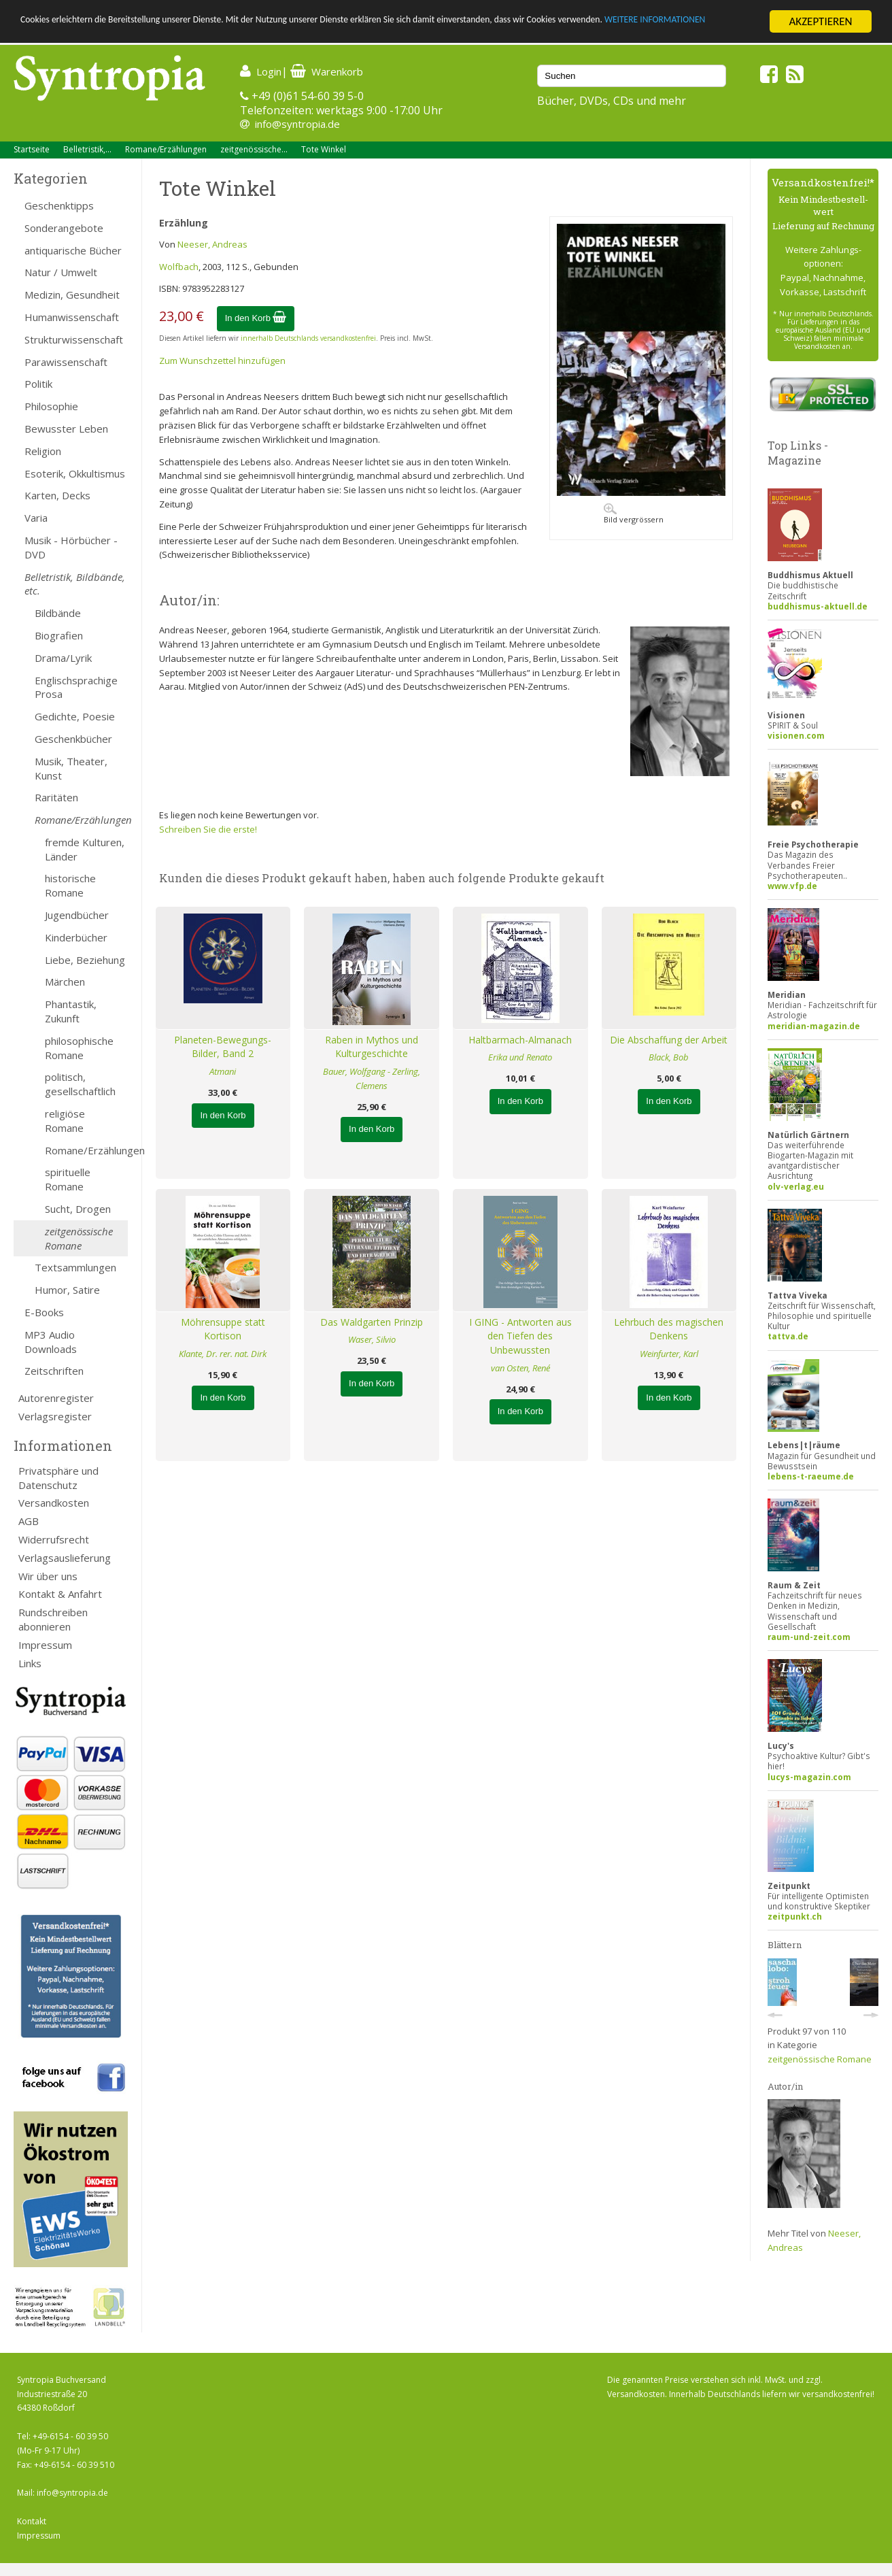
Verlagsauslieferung (64, 1558)
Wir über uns (48, 1576)
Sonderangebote (63, 228)
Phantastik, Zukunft (71, 1011)
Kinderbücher (76, 937)
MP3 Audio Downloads (50, 1342)
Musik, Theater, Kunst (71, 768)
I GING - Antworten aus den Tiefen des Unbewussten (520, 1336)
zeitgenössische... (254, 149)
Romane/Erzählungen (166, 149)
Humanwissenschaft (71, 317)
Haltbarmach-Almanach (520, 1039)
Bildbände (58, 613)
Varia (36, 517)
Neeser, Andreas (212, 244)
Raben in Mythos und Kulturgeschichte (371, 1046)
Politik (38, 383)
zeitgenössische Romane (79, 1238)
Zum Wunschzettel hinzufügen (222, 360)
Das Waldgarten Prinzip (371, 1322)
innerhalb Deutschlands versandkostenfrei (308, 338)
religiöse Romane (65, 1121)
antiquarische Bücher (73, 250)
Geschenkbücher (73, 739)
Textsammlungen (75, 1267)
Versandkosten (53, 1502)
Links (29, 1663)
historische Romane (70, 885)
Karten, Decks (57, 495)
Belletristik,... (87, 149)
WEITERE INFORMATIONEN (83, 34)
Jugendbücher (77, 915)
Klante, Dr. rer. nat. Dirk (223, 1354)
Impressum (45, 1645)
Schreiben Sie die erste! (208, 829)
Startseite (32, 149)
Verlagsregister (55, 1416)
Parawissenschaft (65, 362)
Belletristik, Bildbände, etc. (74, 584)
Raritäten (56, 797)
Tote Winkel (323, 149)
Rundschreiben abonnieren (53, 1619)
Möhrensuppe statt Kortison (223, 1329)
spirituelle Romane (67, 1179)
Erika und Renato (520, 1057)
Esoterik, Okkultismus (74, 473)
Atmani (222, 1071)
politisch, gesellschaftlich (80, 1084)
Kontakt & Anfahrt (60, 1594)
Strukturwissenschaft (73, 339)
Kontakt (31, 2521)
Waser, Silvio (372, 1339)
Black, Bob (669, 1057)
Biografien (59, 635)
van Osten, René (520, 1368)
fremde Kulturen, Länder (84, 849)
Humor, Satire (67, 1290)
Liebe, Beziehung (85, 960)
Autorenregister (56, 1398)
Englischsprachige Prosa (76, 687)
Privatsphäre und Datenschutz (58, 1478)
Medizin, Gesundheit (72, 294)
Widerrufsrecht (53, 1539)
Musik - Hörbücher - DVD (71, 547)
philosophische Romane (79, 1048)
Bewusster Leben (66, 428)
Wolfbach (179, 267)
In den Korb (256, 318)
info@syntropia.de (297, 124)
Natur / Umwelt (60, 272)
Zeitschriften (54, 1370)
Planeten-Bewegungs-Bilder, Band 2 (222, 1046)
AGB (28, 1521)
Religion (42, 451)
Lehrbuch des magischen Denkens (668, 1329)
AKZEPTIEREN (820, 21)
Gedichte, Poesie (75, 716)
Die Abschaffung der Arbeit (668, 1039)
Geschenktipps (59, 205)
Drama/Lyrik (63, 658)
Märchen (65, 981)
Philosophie (51, 406)
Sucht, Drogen (78, 1209)
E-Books (44, 1312)
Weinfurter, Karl (669, 1354)
